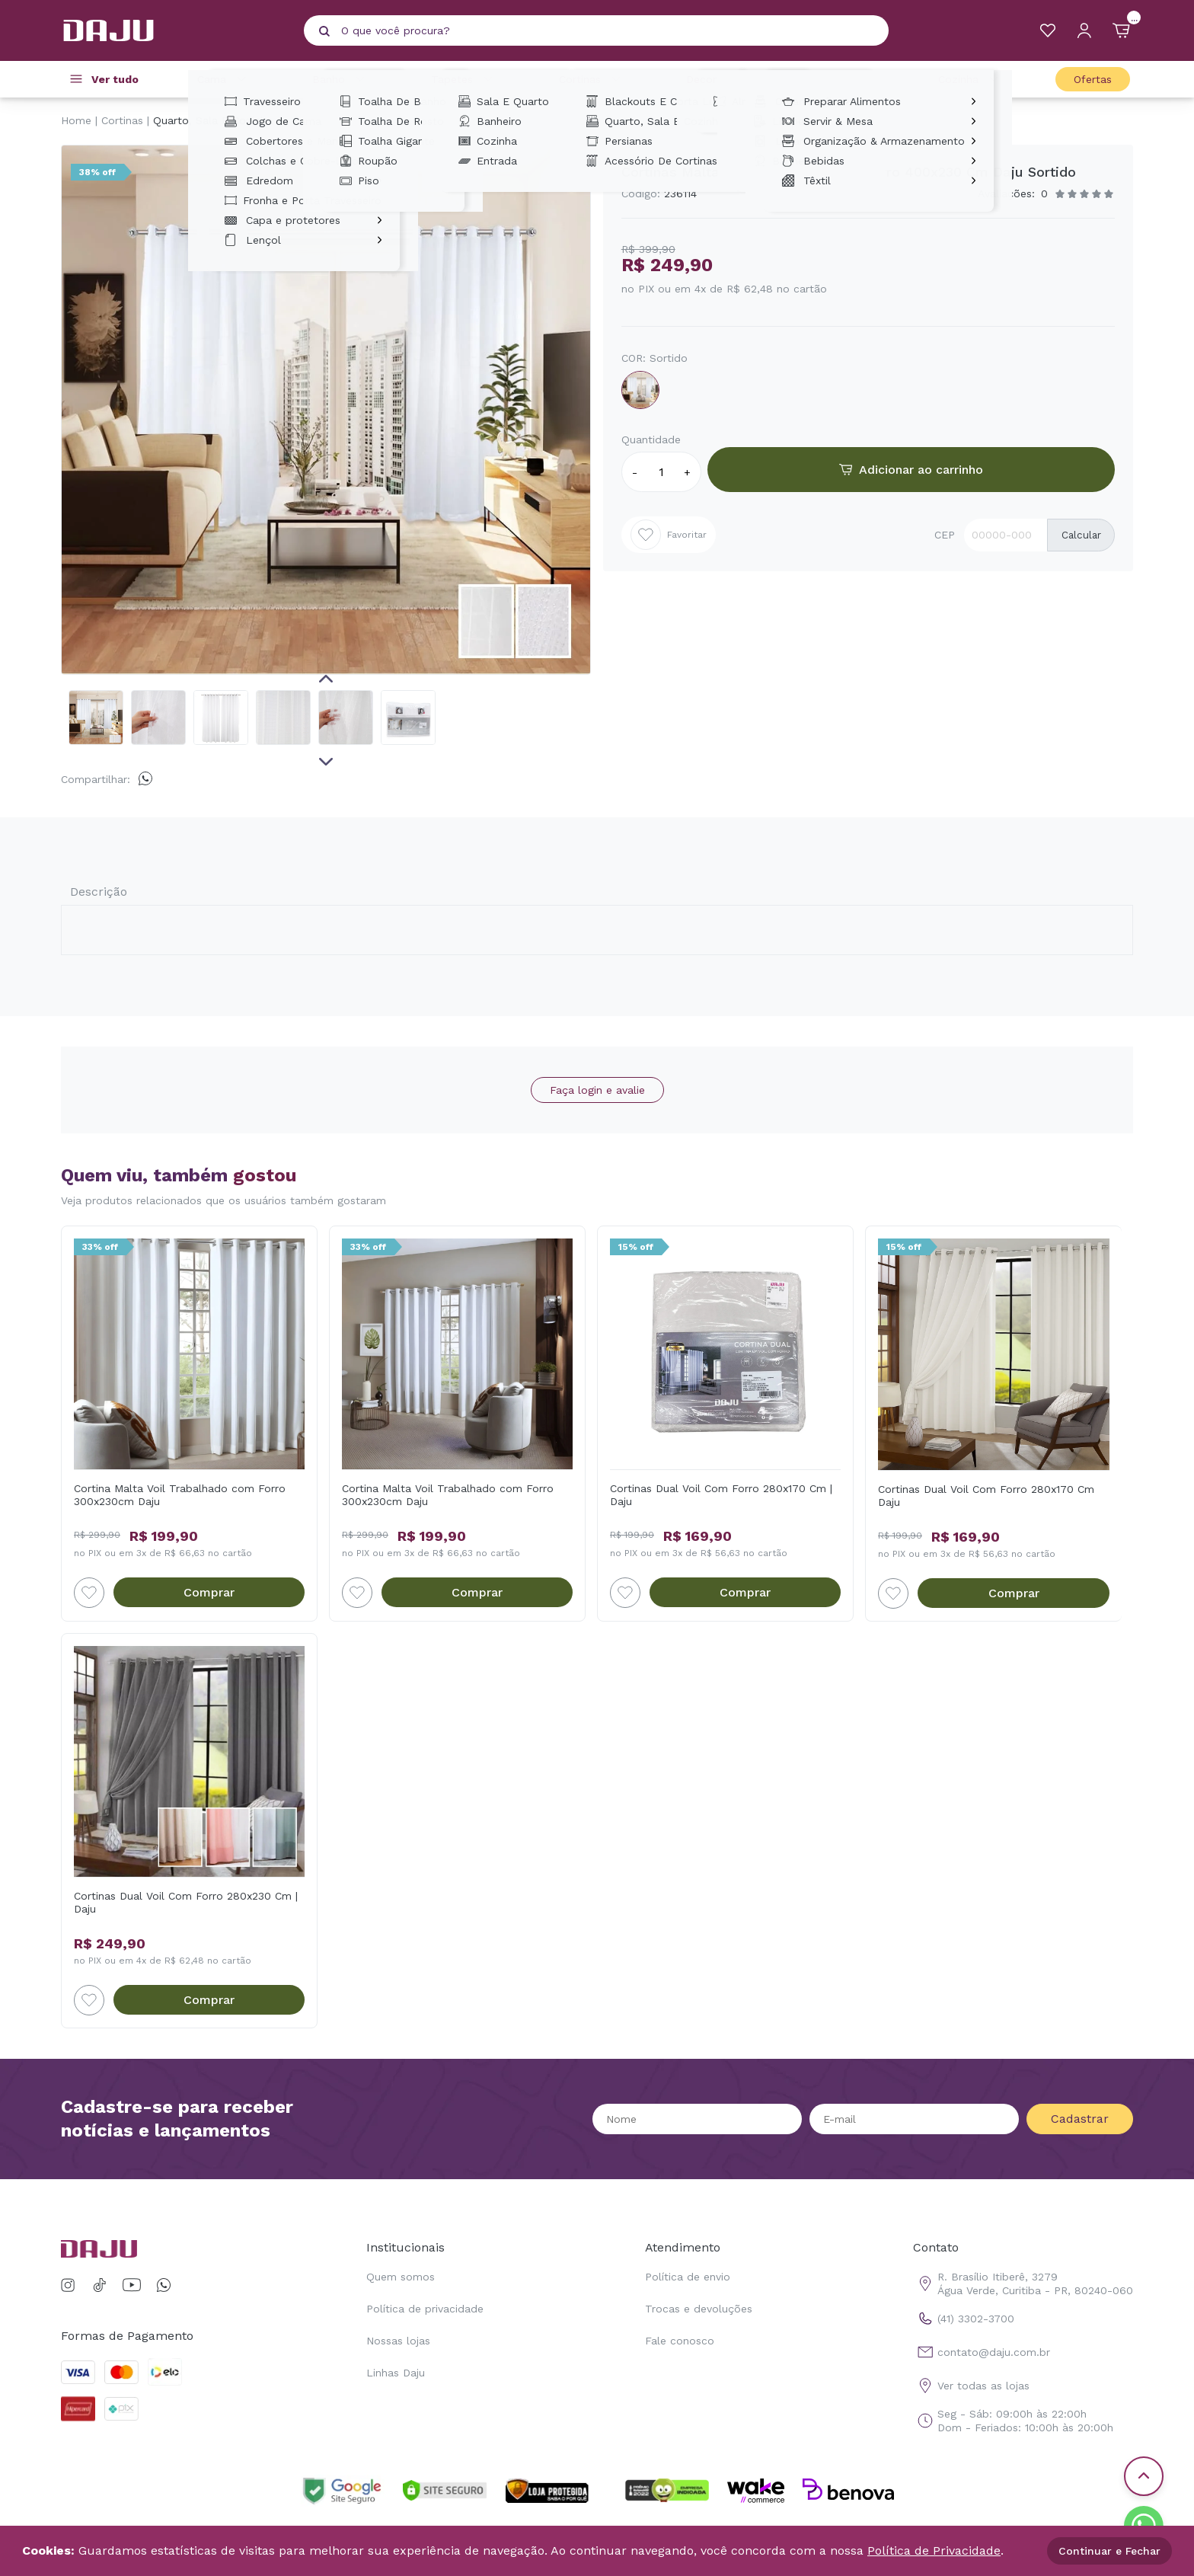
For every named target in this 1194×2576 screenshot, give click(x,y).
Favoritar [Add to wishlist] (669, 534)
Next (326, 762)
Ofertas (1093, 79)
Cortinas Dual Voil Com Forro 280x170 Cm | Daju (721, 1494)
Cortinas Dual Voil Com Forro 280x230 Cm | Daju (186, 1902)
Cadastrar (1080, 2118)
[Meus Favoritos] (1048, 30)
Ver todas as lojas (971, 2385)
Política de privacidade (425, 2309)
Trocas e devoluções (698, 2309)
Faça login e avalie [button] (597, 1090)
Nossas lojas (398, 2341)
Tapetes (464, 79)
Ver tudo (115, 79)
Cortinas (592, 79)
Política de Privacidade (934, 2550)
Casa (852, 79)
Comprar (209, 1592)
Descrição (98, 891)
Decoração (726, 79)
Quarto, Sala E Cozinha (213, 120)
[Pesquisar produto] (324, 31)
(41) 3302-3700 (963, 2318)
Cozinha (970, 79)
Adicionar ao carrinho (911, 469)
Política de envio (687, 2277)
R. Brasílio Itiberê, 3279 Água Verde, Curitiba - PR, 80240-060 (1023, 2283)
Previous (326, 678)
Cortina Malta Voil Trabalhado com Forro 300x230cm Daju (180, 1494)
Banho (340, 79)
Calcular (1081, 535)
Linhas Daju (395, 2373)
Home (76, 120)
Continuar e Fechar (1109, 2551)
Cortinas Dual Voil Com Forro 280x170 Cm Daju (986, 1495)
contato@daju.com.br (981, 2352)
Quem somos (400, 2277)
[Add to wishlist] (89, 1592)
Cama (224, 79)
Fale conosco (679, 2341)
